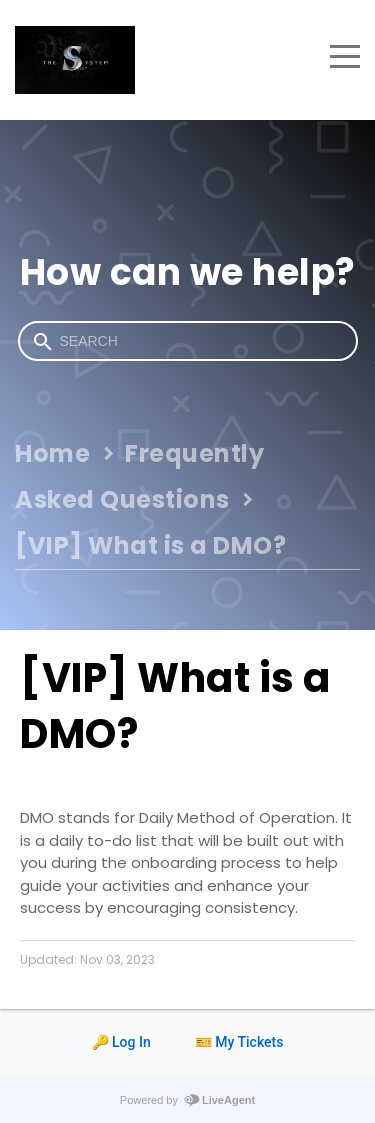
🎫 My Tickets (239, 1042)
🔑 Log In (121, 1042)
